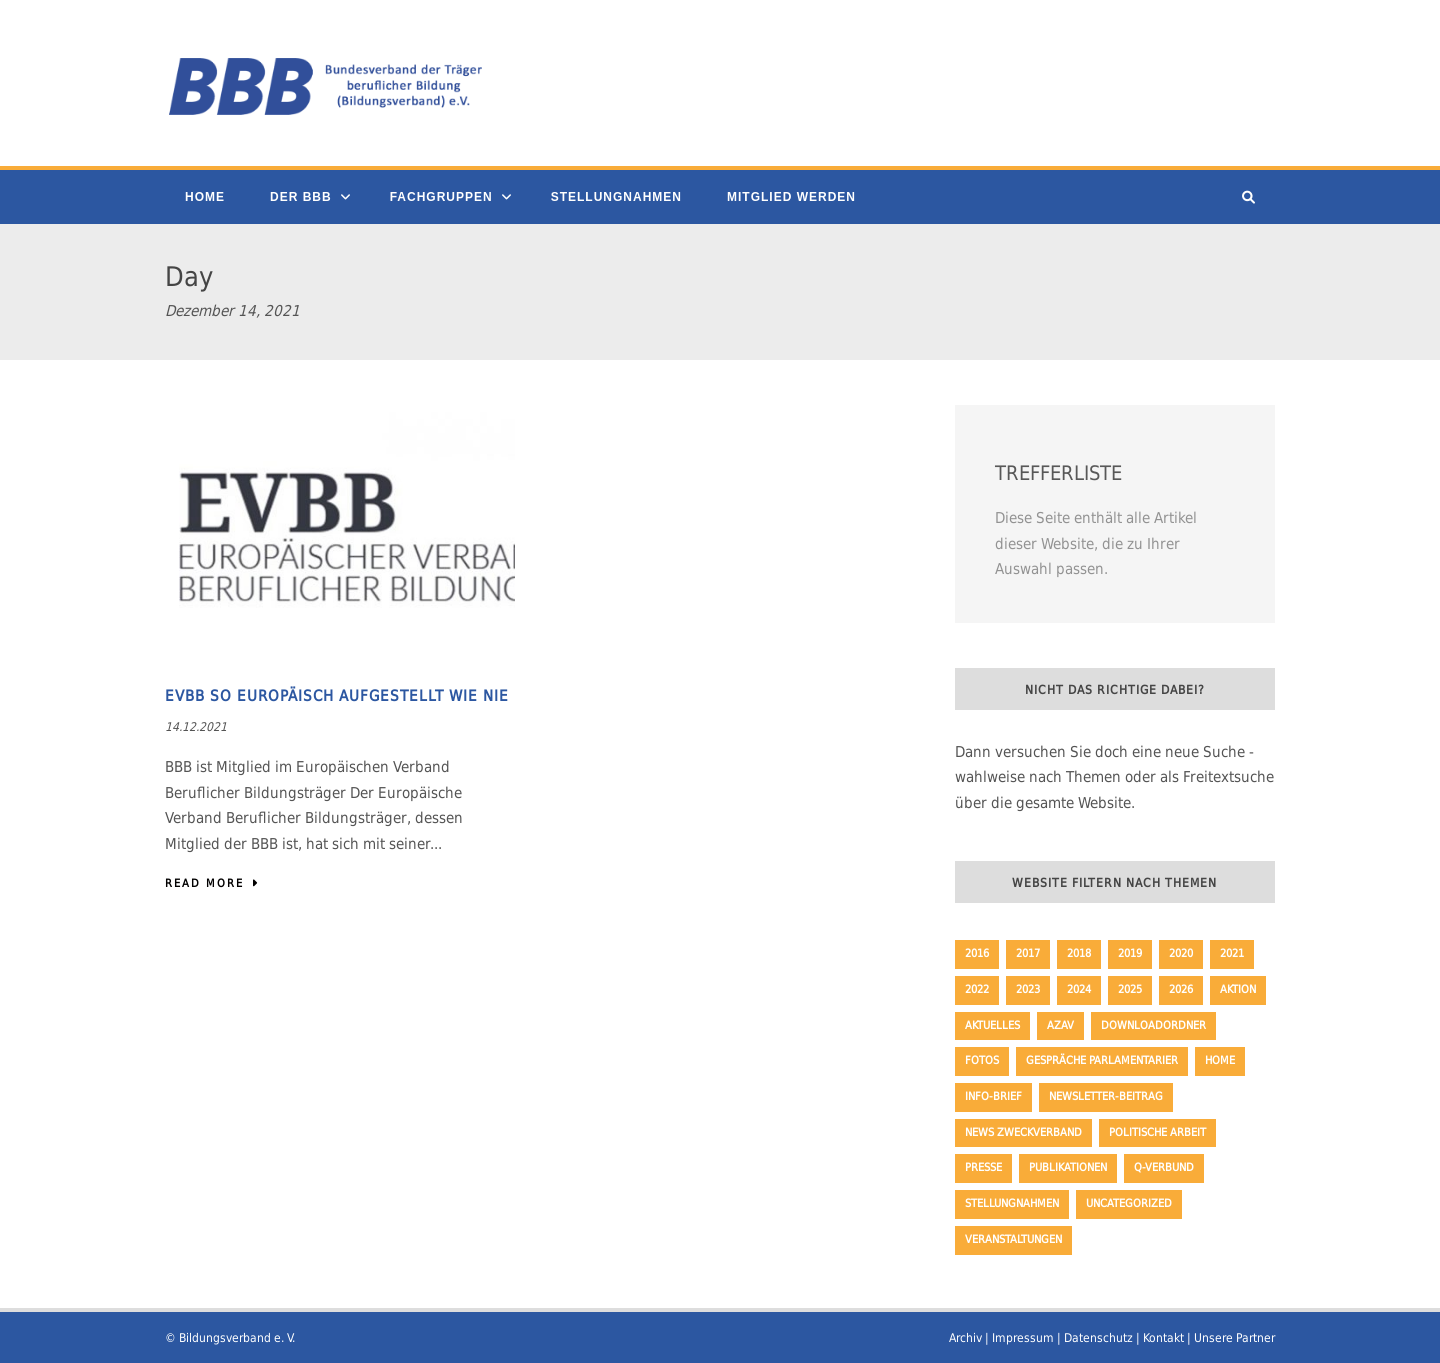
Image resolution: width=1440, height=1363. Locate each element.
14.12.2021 (196, 727)
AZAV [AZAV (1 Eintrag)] (1060, 1025)
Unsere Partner (1234, 1338)
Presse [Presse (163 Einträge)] (983, 1167)
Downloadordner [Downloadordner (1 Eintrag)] (1153, 1025)
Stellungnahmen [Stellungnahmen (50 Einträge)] (1012, 1203)
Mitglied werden (791, 197)
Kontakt (1163, 1338)
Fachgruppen (441, 197)
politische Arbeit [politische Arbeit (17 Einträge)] (1157, 1132)
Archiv (965, 1338)
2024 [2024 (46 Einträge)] (1079, 989)
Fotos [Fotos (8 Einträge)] (982, 1060)
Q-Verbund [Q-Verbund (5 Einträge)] (1164, 1167)
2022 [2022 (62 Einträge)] (977, 989)
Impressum (1023, 1338)
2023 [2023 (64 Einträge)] (1028, 989)
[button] (44, 1319)
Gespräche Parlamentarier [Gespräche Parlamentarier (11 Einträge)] (1102, 1060)
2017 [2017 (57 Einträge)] (1028, 953)
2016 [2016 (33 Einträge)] (977, 953)
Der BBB (301, 197)
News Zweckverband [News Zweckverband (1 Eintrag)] (1023, 1132)
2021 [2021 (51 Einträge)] (1232, 953)
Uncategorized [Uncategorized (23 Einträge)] (1129, 1203)
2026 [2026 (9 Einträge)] (1181, 989)
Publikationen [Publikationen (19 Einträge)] (1068, 1167)
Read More (212, 883)
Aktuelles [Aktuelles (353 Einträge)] (992, 1025)
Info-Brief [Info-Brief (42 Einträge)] (993, 1096)
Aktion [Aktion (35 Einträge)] (1238, 989)
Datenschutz (1098, 1338)
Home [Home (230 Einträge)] (1220, 1060)
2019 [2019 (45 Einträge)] (1130, 953)
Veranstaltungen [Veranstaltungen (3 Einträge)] (1013, 1239)
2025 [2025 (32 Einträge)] (1130, 989)
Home (205, 197)
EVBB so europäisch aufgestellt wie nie (337, 696)
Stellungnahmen (616, 197)
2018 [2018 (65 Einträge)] (1079, 953)
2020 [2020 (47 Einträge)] (1181, 953)
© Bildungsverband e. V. (230, 1338)
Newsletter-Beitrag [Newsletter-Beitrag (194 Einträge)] (1106, 1096)
